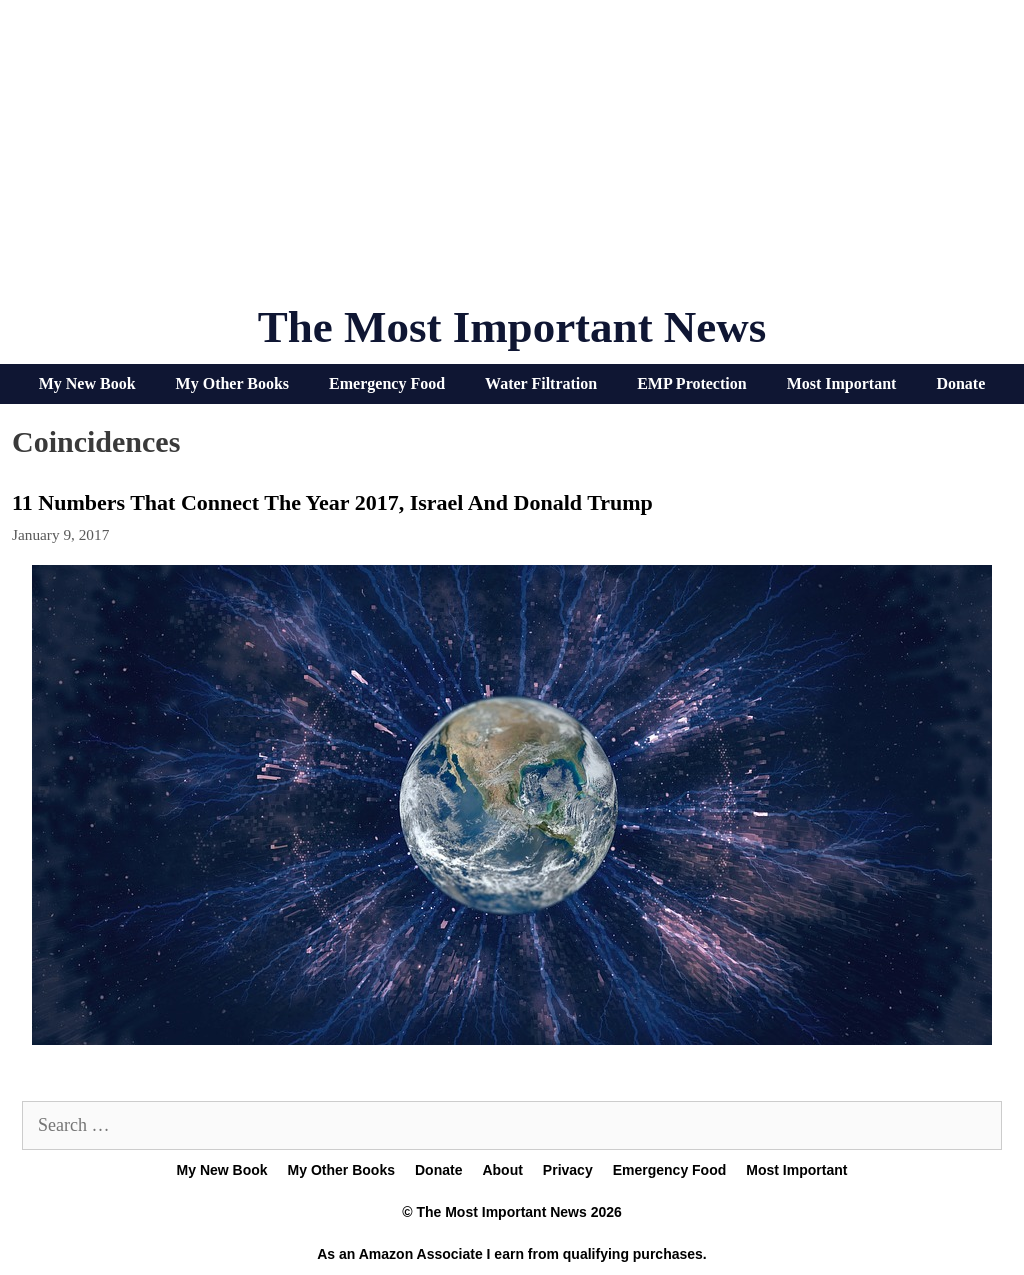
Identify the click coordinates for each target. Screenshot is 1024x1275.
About (502, 1170)
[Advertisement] (512, 160)
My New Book (87, 383)
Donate (960, 383)
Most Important (842, 383)
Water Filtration (541, 383)
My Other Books (232, 383)
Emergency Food (387, 383)
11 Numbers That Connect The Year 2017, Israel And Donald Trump (332, 502)
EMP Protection (691, 383)
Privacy (568, 1170)
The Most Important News (512, 327)
